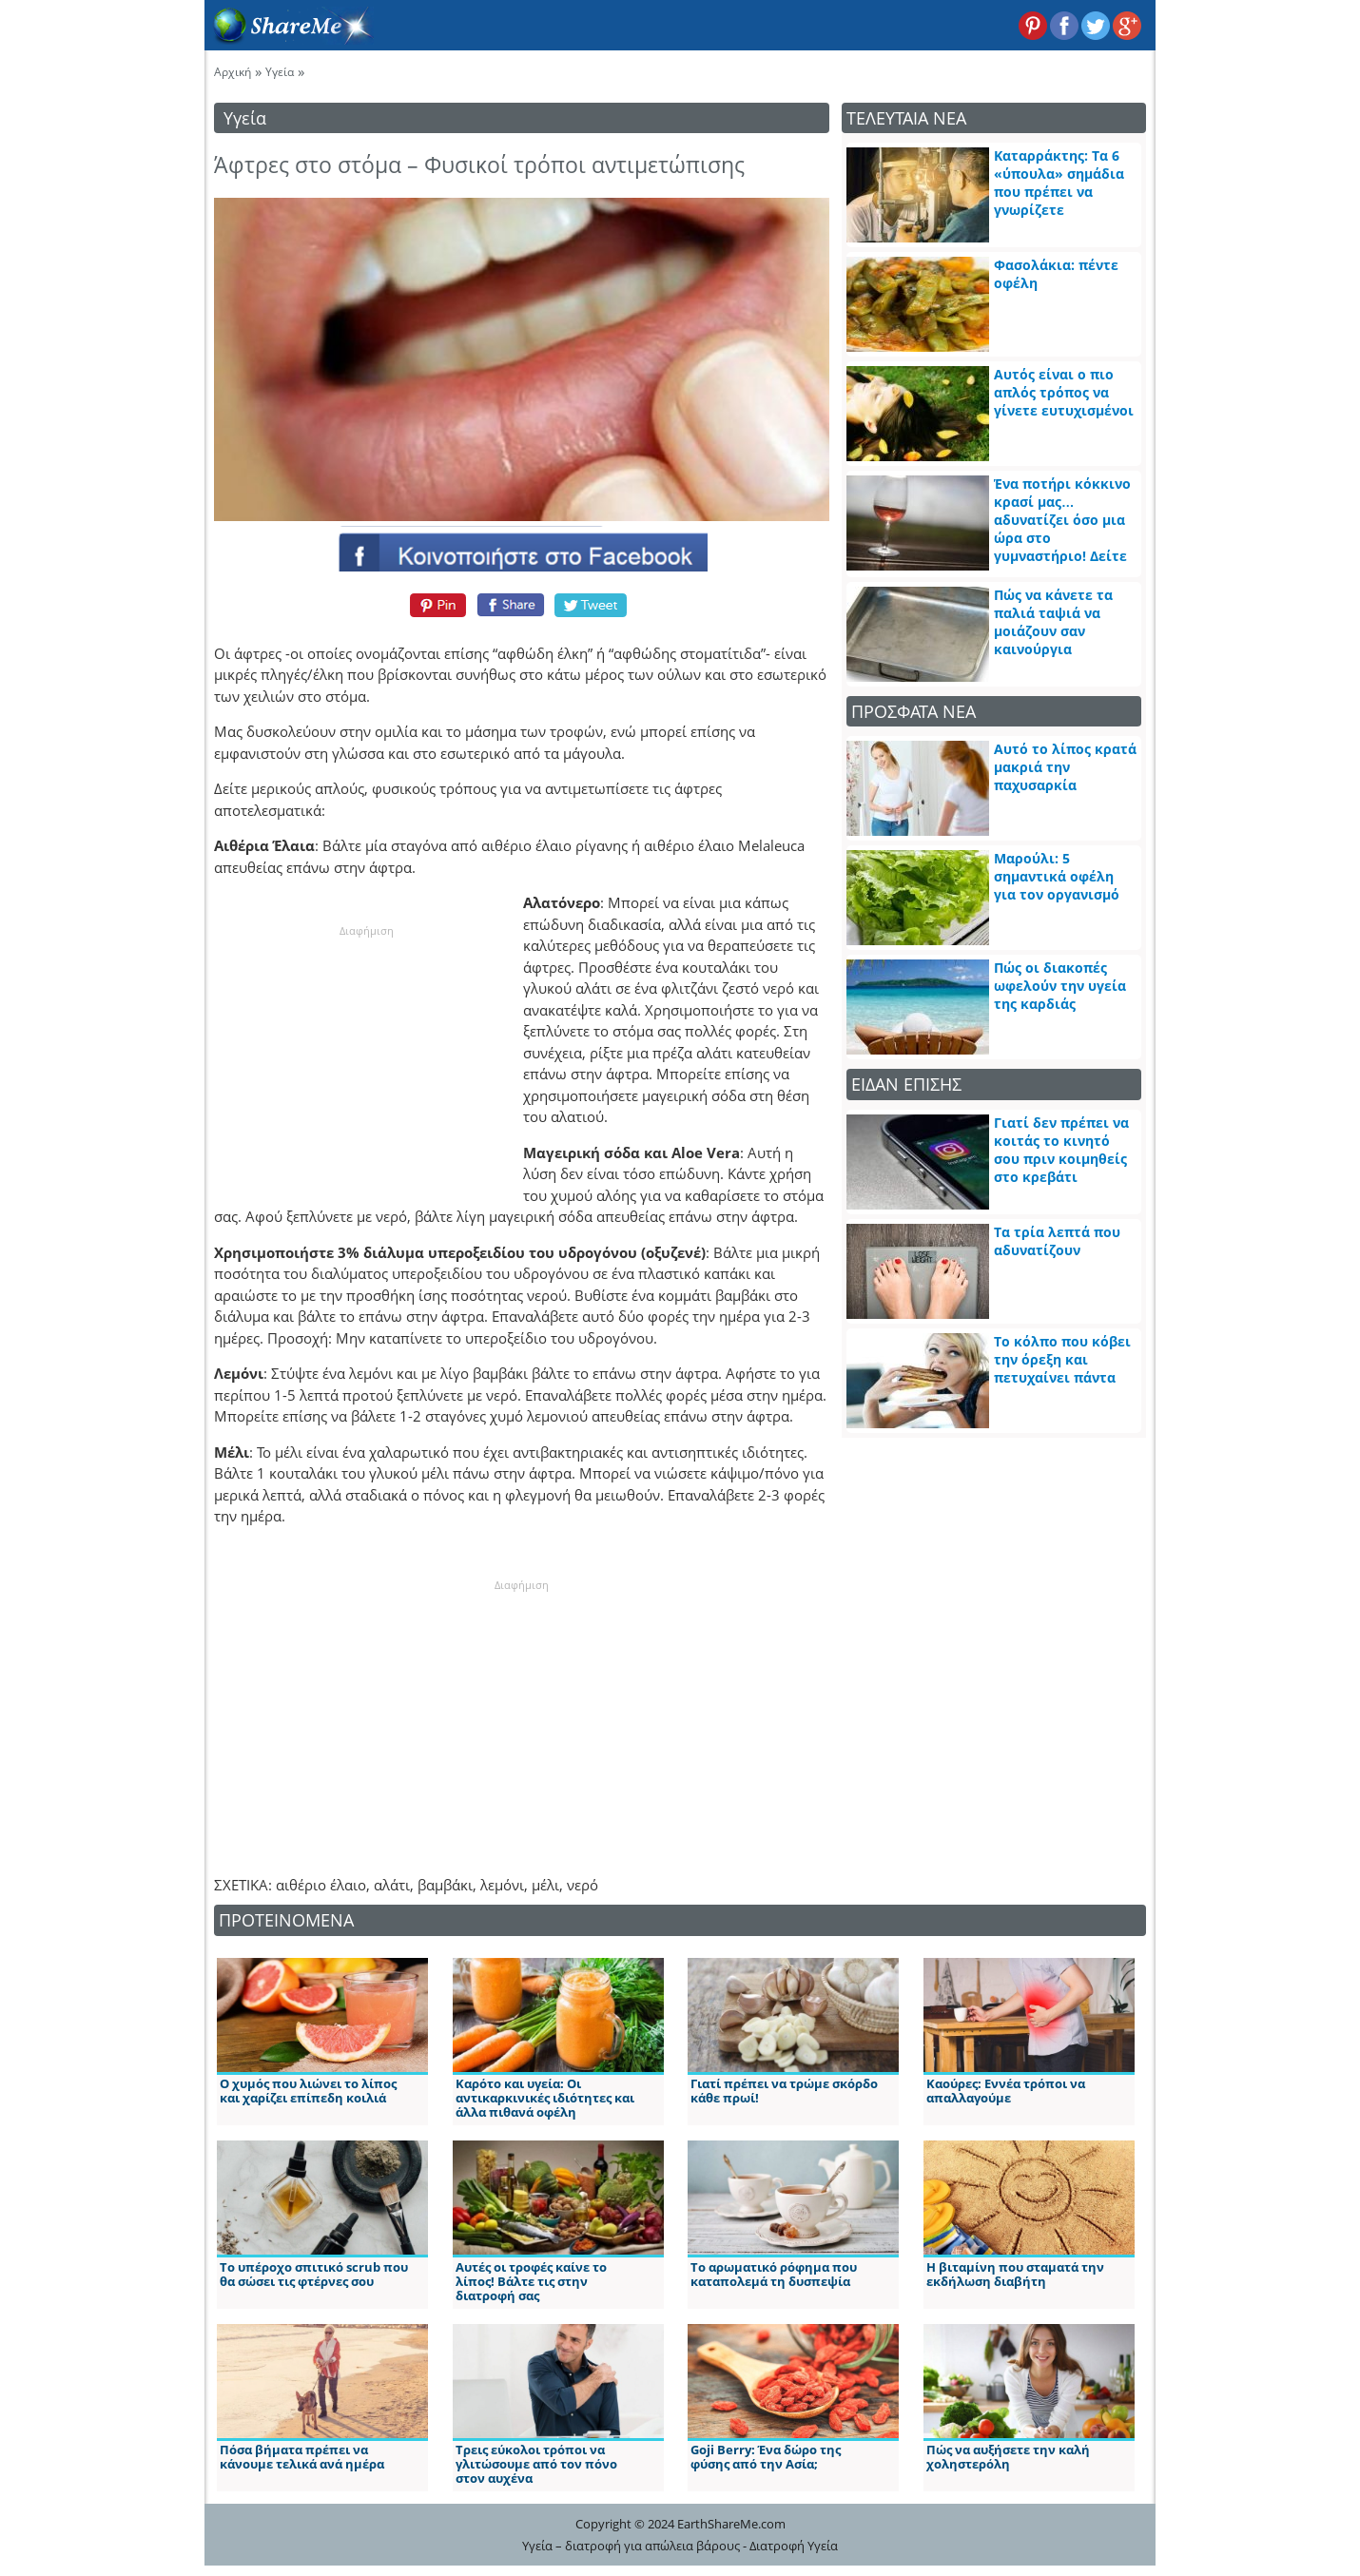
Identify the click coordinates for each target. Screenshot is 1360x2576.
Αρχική (232, 72)
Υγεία (279, 72)
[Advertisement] (366, 1058)
